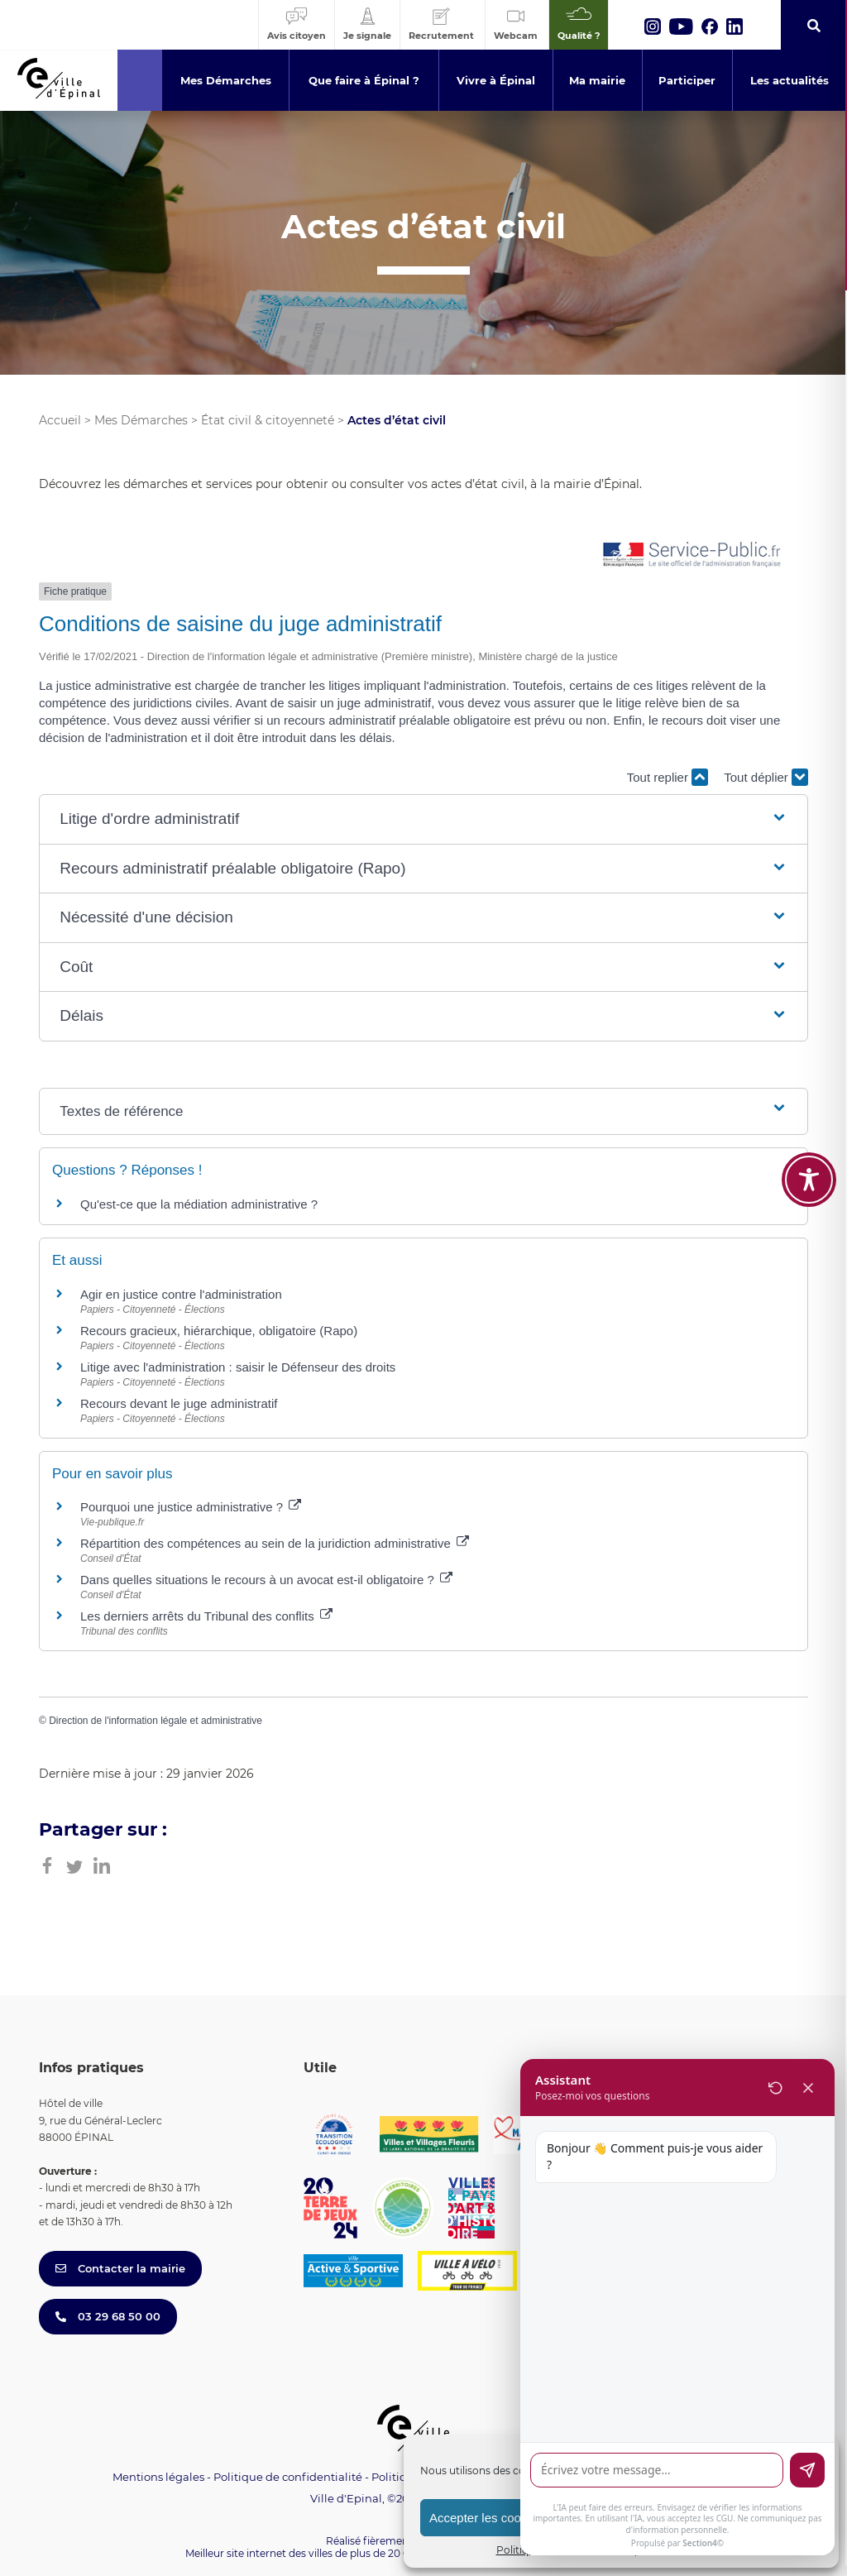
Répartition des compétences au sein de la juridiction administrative (274, 1543)
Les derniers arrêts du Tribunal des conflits (206, 1616)
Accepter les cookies (486, 2518)
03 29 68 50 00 (107, 2316)
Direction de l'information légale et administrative (155, 1720)
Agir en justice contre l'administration (181, 1294)
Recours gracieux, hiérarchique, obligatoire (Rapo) (218, 1331)
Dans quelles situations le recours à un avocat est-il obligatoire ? (266, 1580)
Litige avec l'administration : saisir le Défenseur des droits (237, 1367)
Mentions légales (158, 2476)
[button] (423, 819)
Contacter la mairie (120, 2268)
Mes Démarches (141, 420)
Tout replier (667, 777)
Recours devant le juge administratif (178, 1403)
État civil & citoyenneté (267, 420)
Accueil (60, 420)
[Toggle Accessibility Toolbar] (809, 1109)
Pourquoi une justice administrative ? (190, 1507)
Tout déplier (766, 777)
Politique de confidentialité (287, 2476)
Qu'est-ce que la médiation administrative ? (199, 1204)
